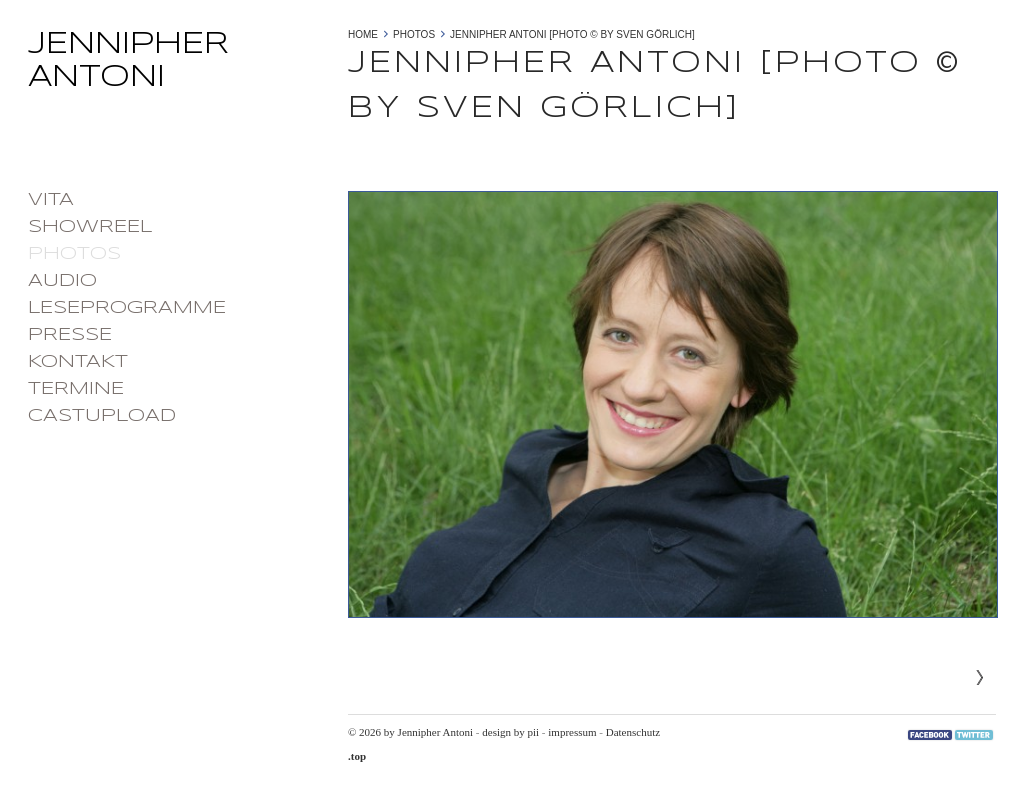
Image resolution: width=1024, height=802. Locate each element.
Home (363, 34)
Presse (70, 335)
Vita (51, 200)
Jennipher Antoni (178, 67)
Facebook (930, 735)
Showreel (90, 227)
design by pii (510, 732)
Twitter (974, 735)
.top (357, 756)
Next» (980, 678)
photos (74, 254)
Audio (62, 281)
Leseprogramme (127, 308)
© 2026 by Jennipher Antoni (410, 732)
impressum (572, 732)
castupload (102, 416)
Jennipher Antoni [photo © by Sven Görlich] (572, 34)
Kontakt (78, 362)
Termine (76, 389)
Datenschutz (633, 732)
